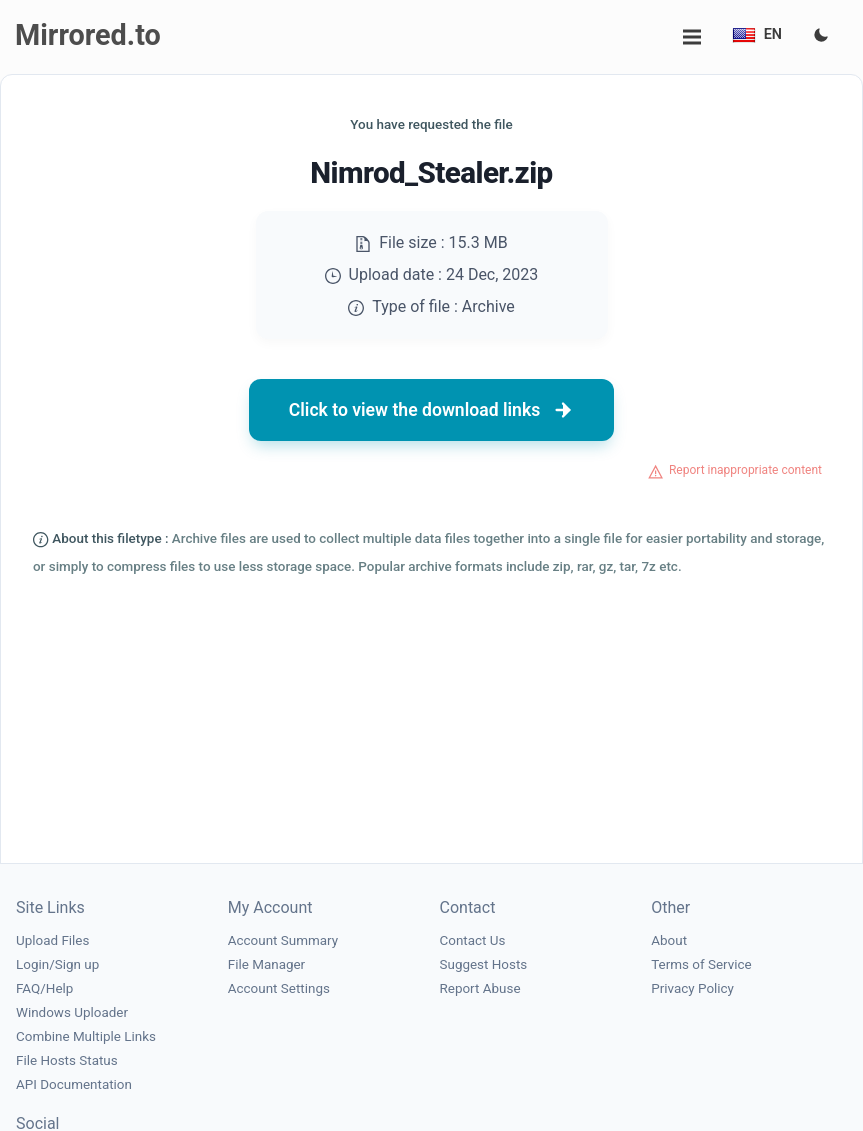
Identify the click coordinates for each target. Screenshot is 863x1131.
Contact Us (473, 940)
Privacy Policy (692, 988)
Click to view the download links (432, 410)
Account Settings (279, 988)
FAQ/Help (44, 988)
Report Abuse (480, 988)
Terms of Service (701, 964)
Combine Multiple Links (86, 1036)
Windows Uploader (72, 1012)
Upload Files (52, 940)
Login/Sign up (57, 964)
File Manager (266, 964)
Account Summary (283, 940)
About (669, 940)
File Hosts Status (67, 1060)
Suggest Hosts (484, 964)
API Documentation (74, 1084)
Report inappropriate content (745, 470)
